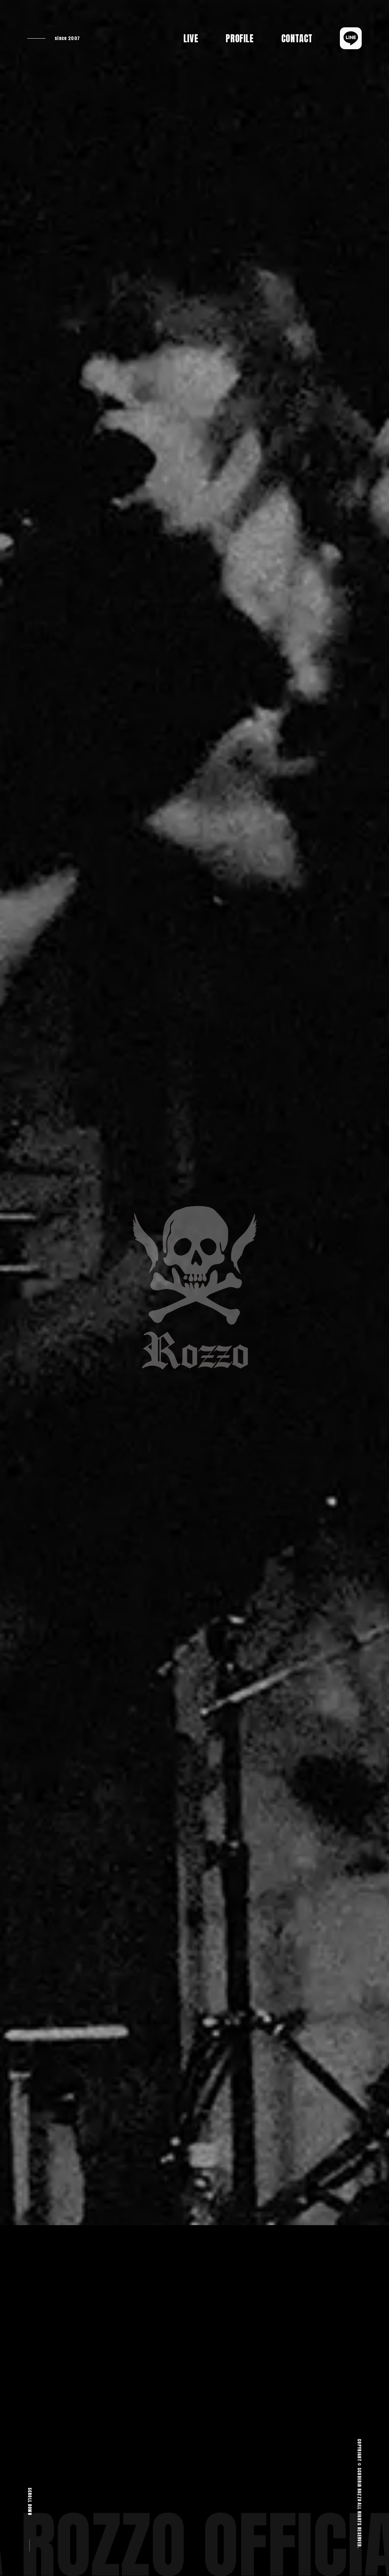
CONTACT (297, 38)
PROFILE (240, 38)
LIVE (191, 38)
